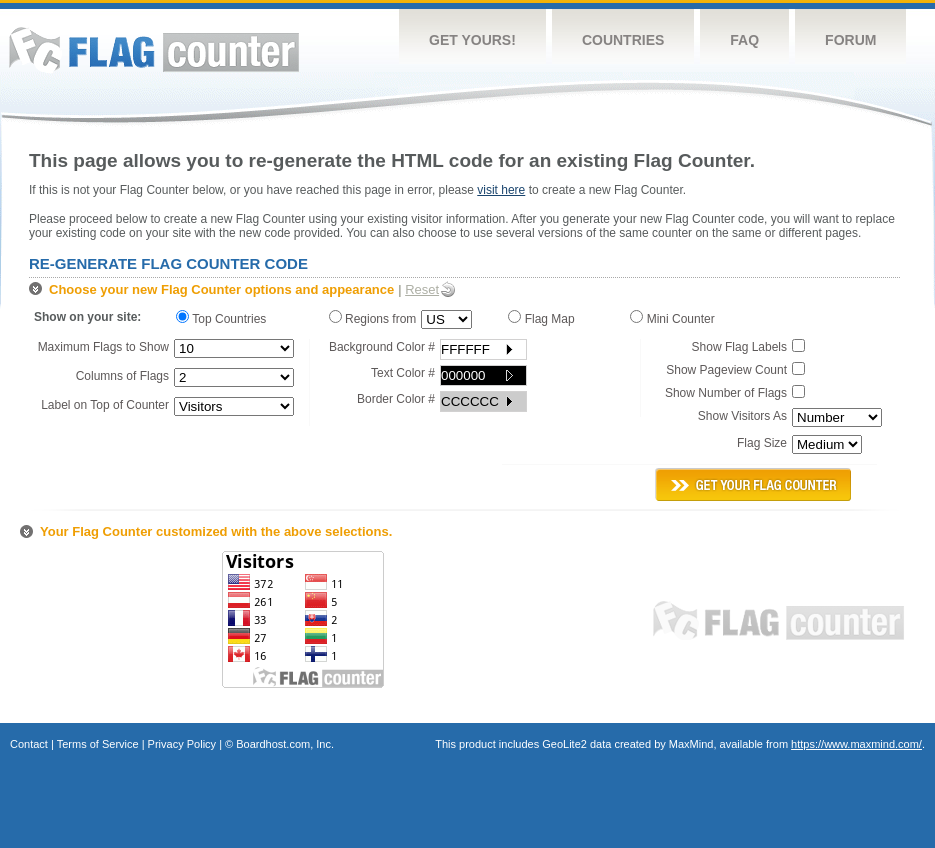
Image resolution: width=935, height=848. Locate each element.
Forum (850, 40)
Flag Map (544, 318)
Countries (623, 40)
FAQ (744, 40)
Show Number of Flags (726, 393)
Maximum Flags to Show (103, 347)
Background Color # (382, 347)
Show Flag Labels (739, 347)
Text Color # (403, 373)
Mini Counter (675, 318)
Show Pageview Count (726, 370)
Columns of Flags (122, 376)
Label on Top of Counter (105, 405)
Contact (29, 744)
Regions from (373, 318)
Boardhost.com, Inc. (285, 744)
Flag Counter (154, 49)
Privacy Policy (182, 744)
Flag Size (762, 443)
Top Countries (226, 318)
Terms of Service (98, 744)
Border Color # (396, 399)
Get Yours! (472, 40)
